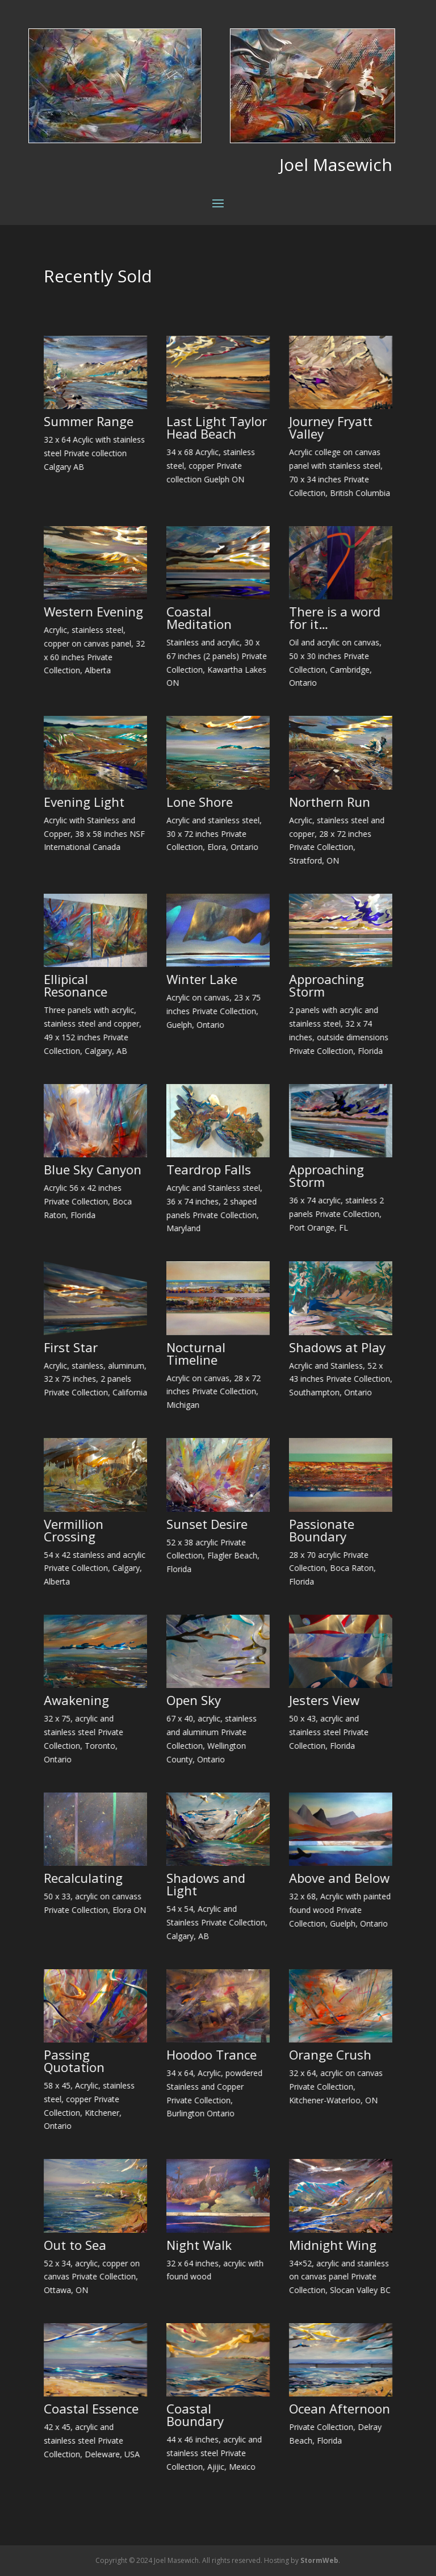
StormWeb (319, 2560)
